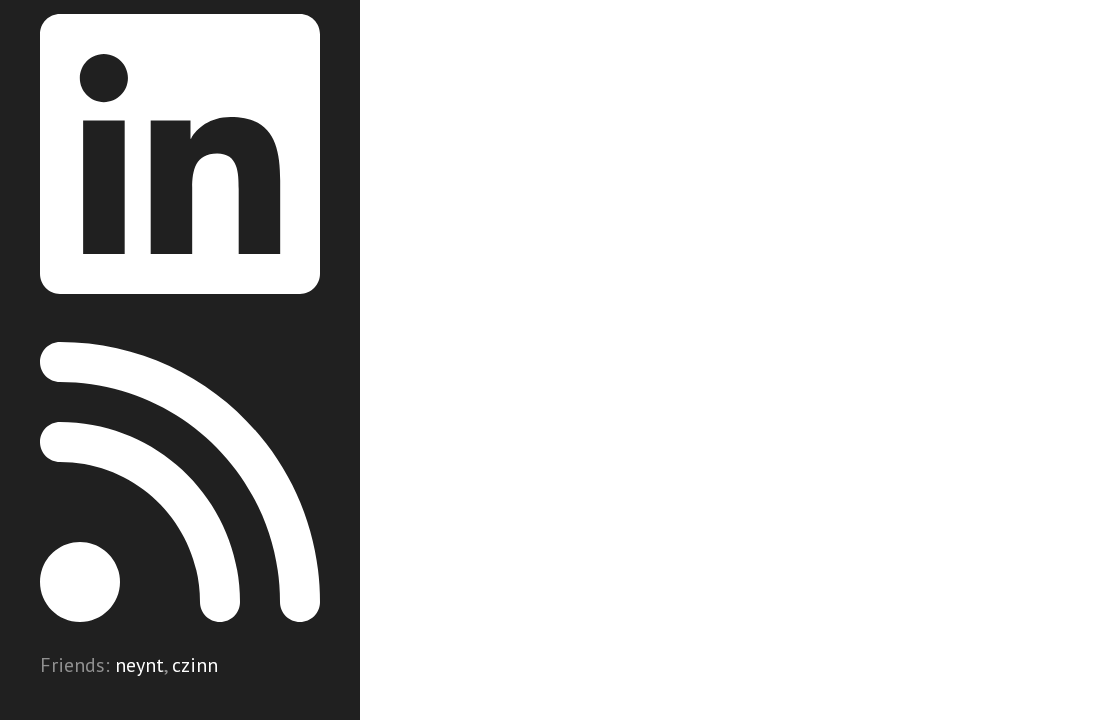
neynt (139, 665)
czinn (195, 665)
